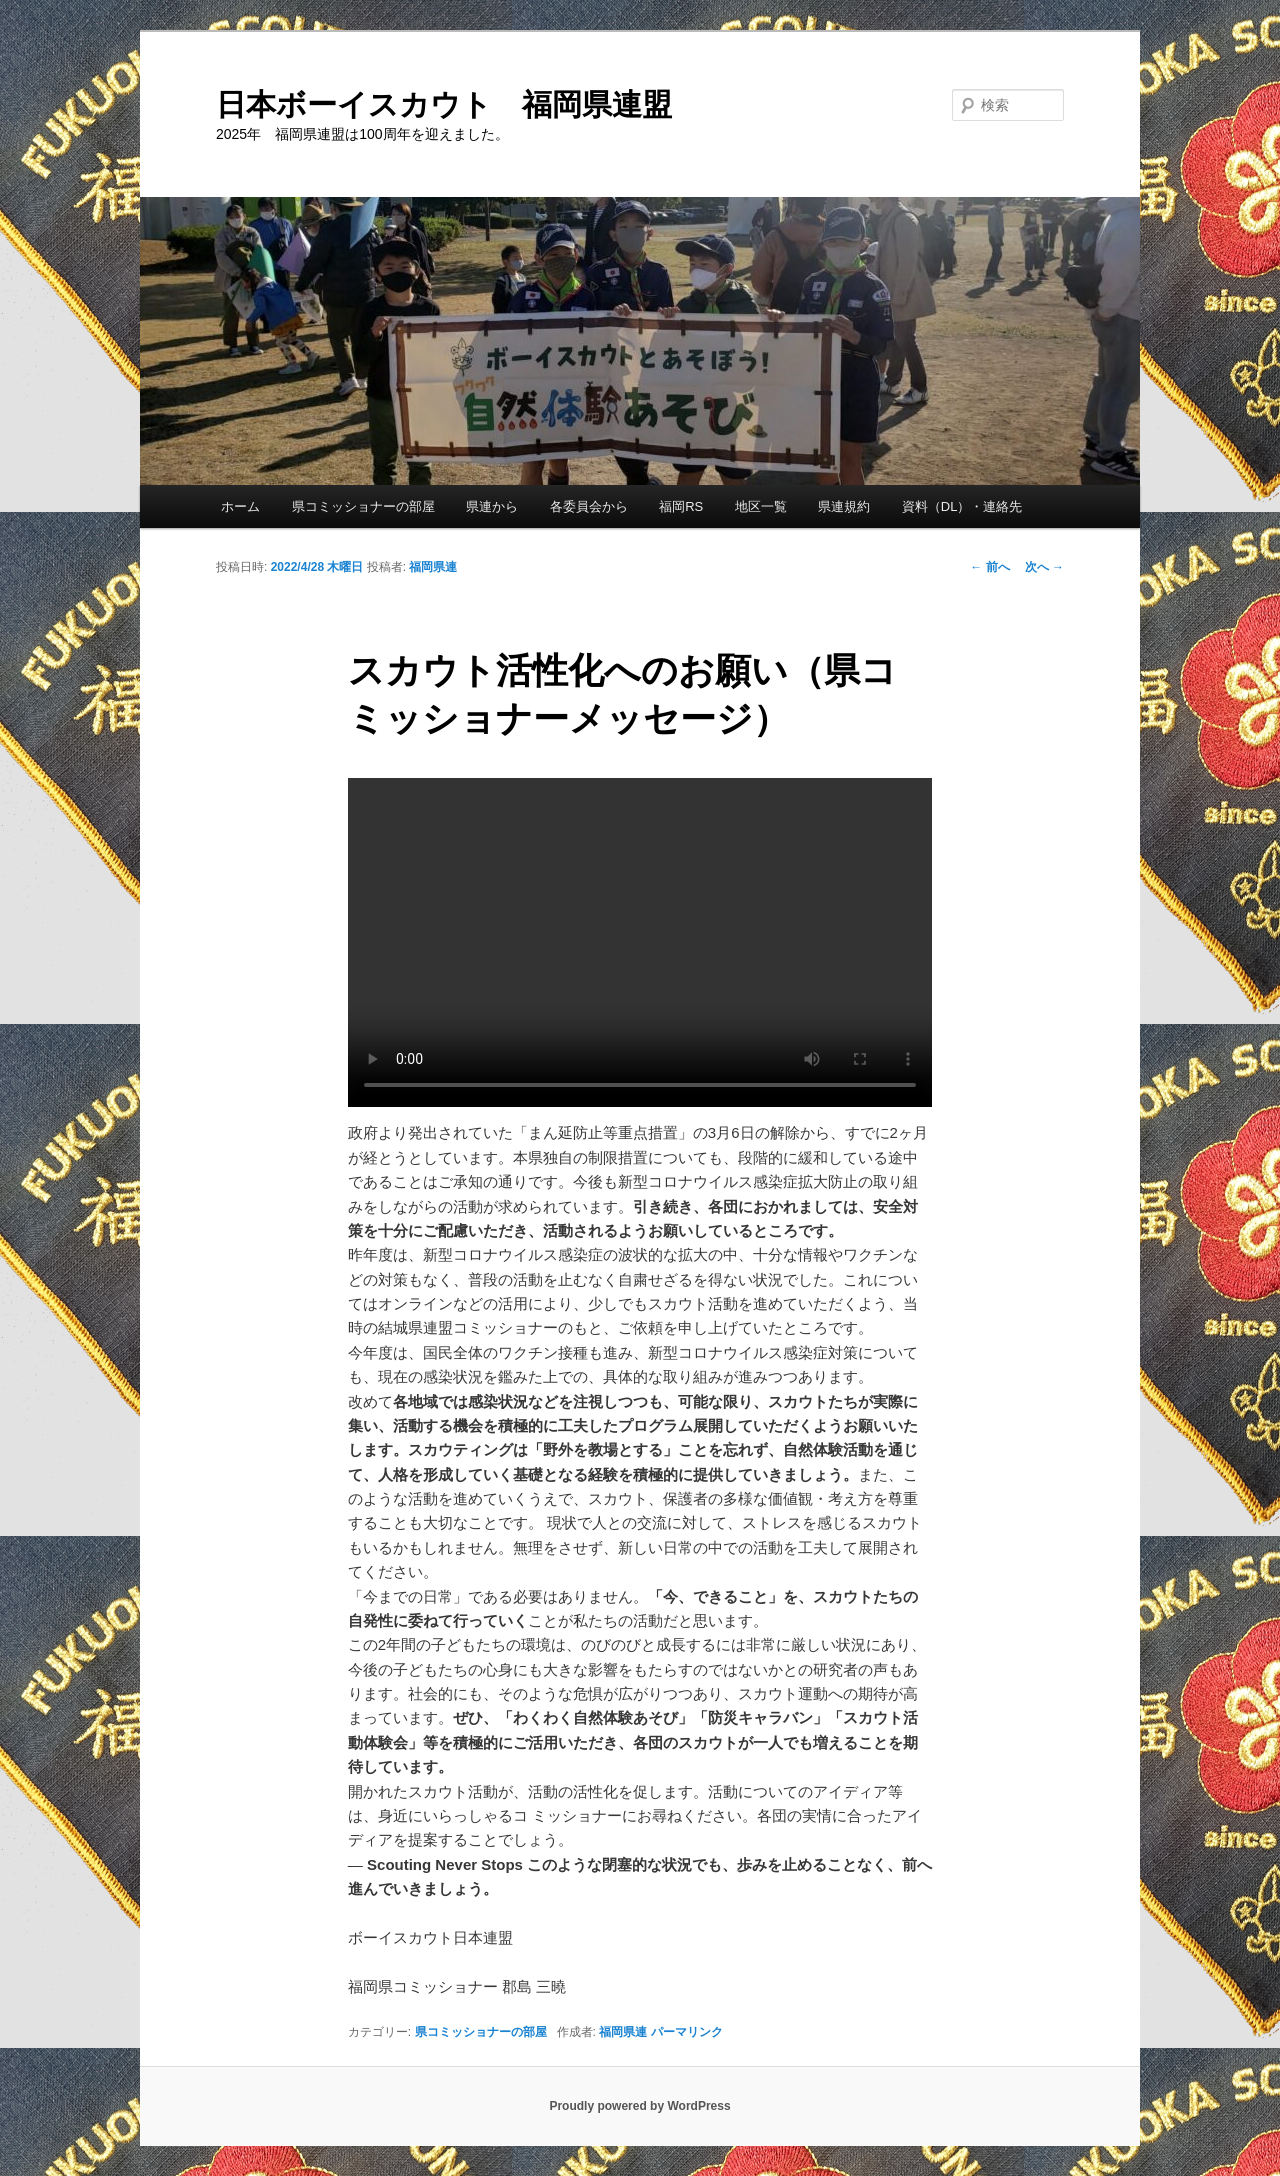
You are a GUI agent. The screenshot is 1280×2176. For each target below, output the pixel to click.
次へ (1044, 567)
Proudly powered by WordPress (639, 2106)
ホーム (240, 506)
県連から (492, 506)
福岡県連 (433, 567)
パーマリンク (687, 2032)
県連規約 (844, 506)
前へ (989, 567)
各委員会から (589, 506)
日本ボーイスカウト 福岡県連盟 (444, 104)
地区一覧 (761, 506)
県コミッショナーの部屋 (363, 506)
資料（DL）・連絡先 (962, 506)
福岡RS (681, 506)
